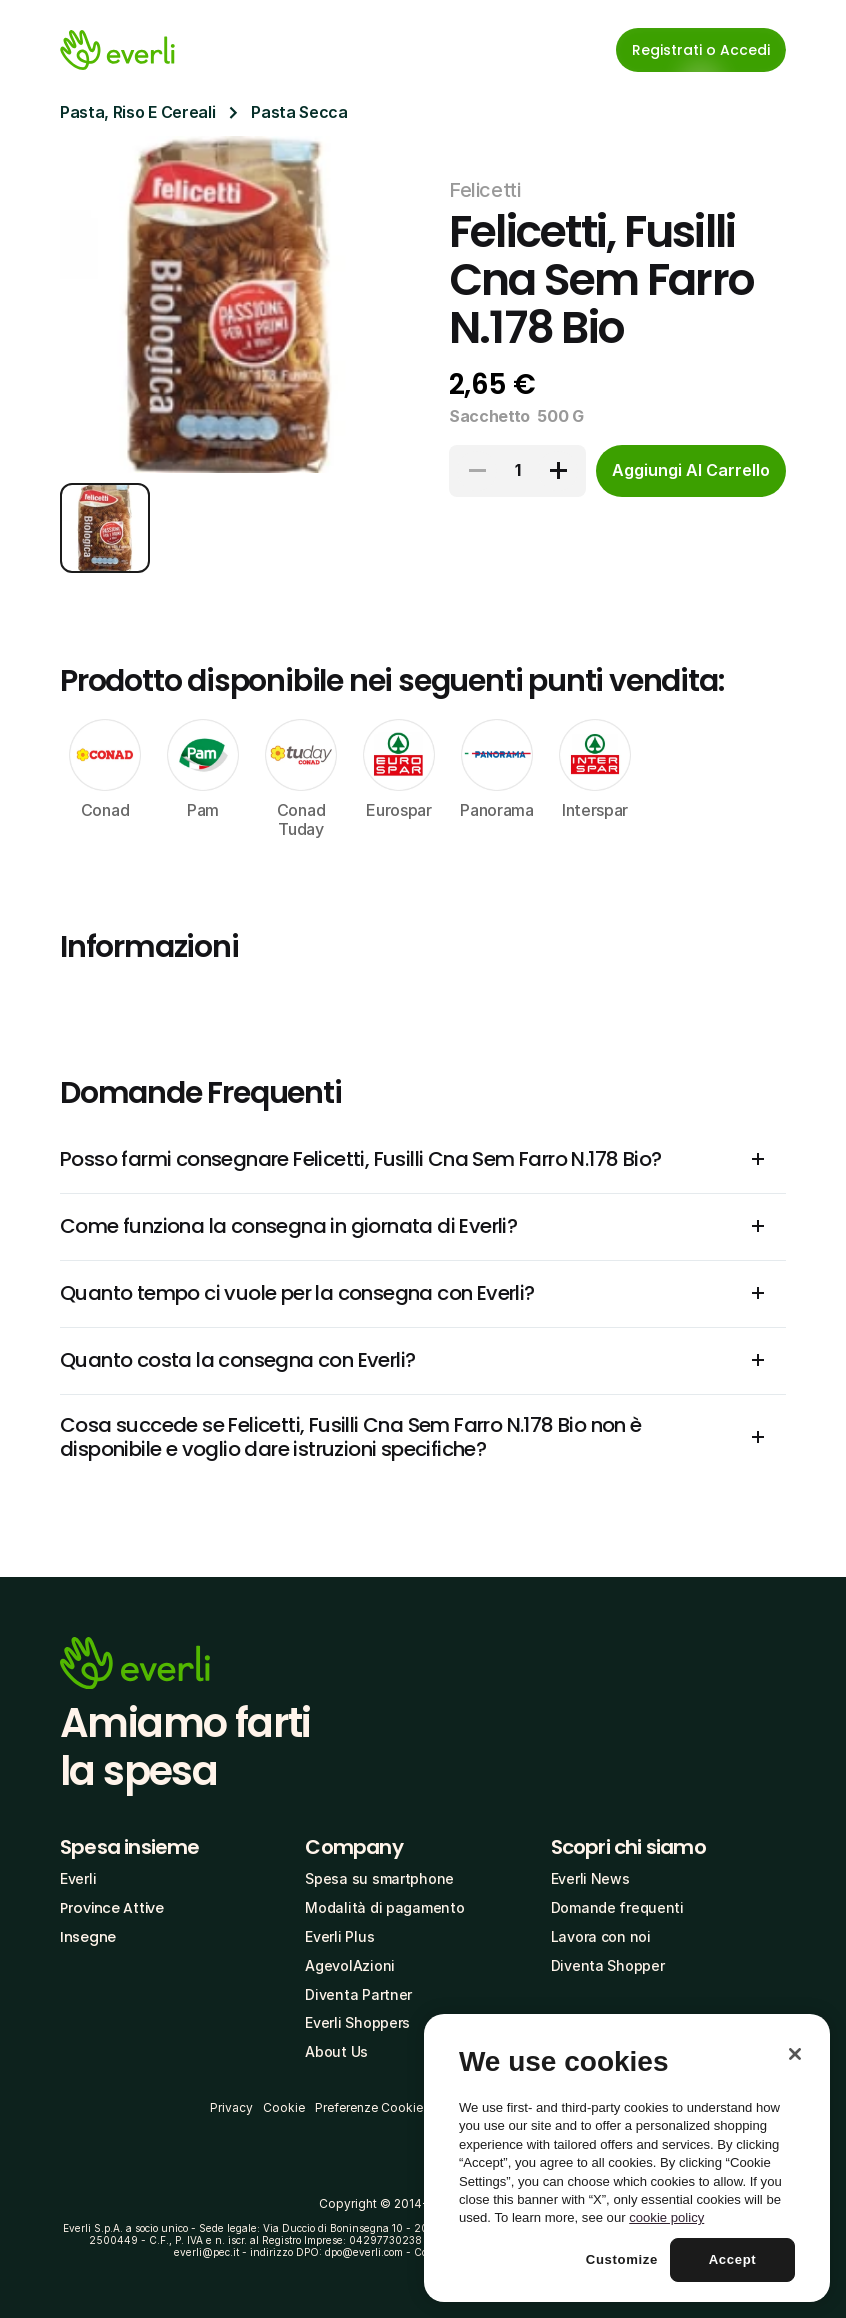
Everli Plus (339, 1936)
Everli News (590, 1878)
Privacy (231, 2107)
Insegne (88, 1937)
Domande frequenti (617, 1907)
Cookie (284, 2107)
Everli (78, 1878)
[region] (627, 2158)
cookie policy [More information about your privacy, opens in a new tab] (666, 2217)
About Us (336, 2051)
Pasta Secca (299, 112)
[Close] (795, 2054)
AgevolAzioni (350, 1965)
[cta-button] (691, 471)
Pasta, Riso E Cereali (137, 112)
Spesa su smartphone (379, 1878)
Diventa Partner (358, 1994)
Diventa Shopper (608, 1965)
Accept (733, 2259)
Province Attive (112, 1908)
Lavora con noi (601, 1936)
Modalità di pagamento (384, 1907)
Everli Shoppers (357, 2022)
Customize (622, 2259)
